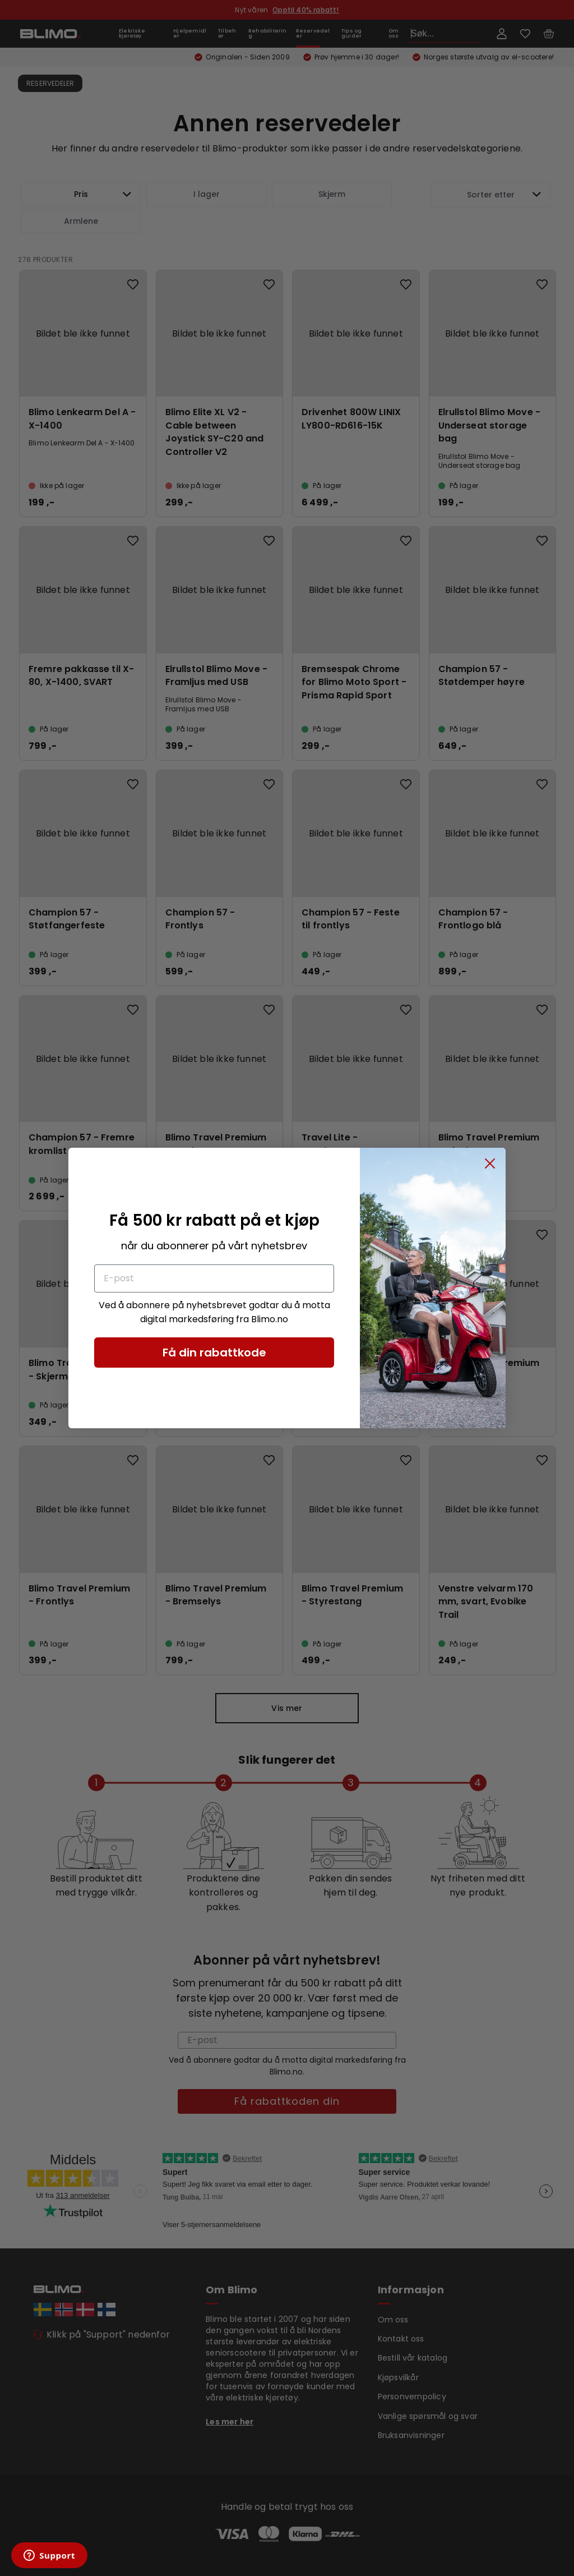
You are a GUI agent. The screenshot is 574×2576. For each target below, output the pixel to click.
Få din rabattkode (214, 1352)
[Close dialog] (490, 1163)
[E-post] (214, 1278)
